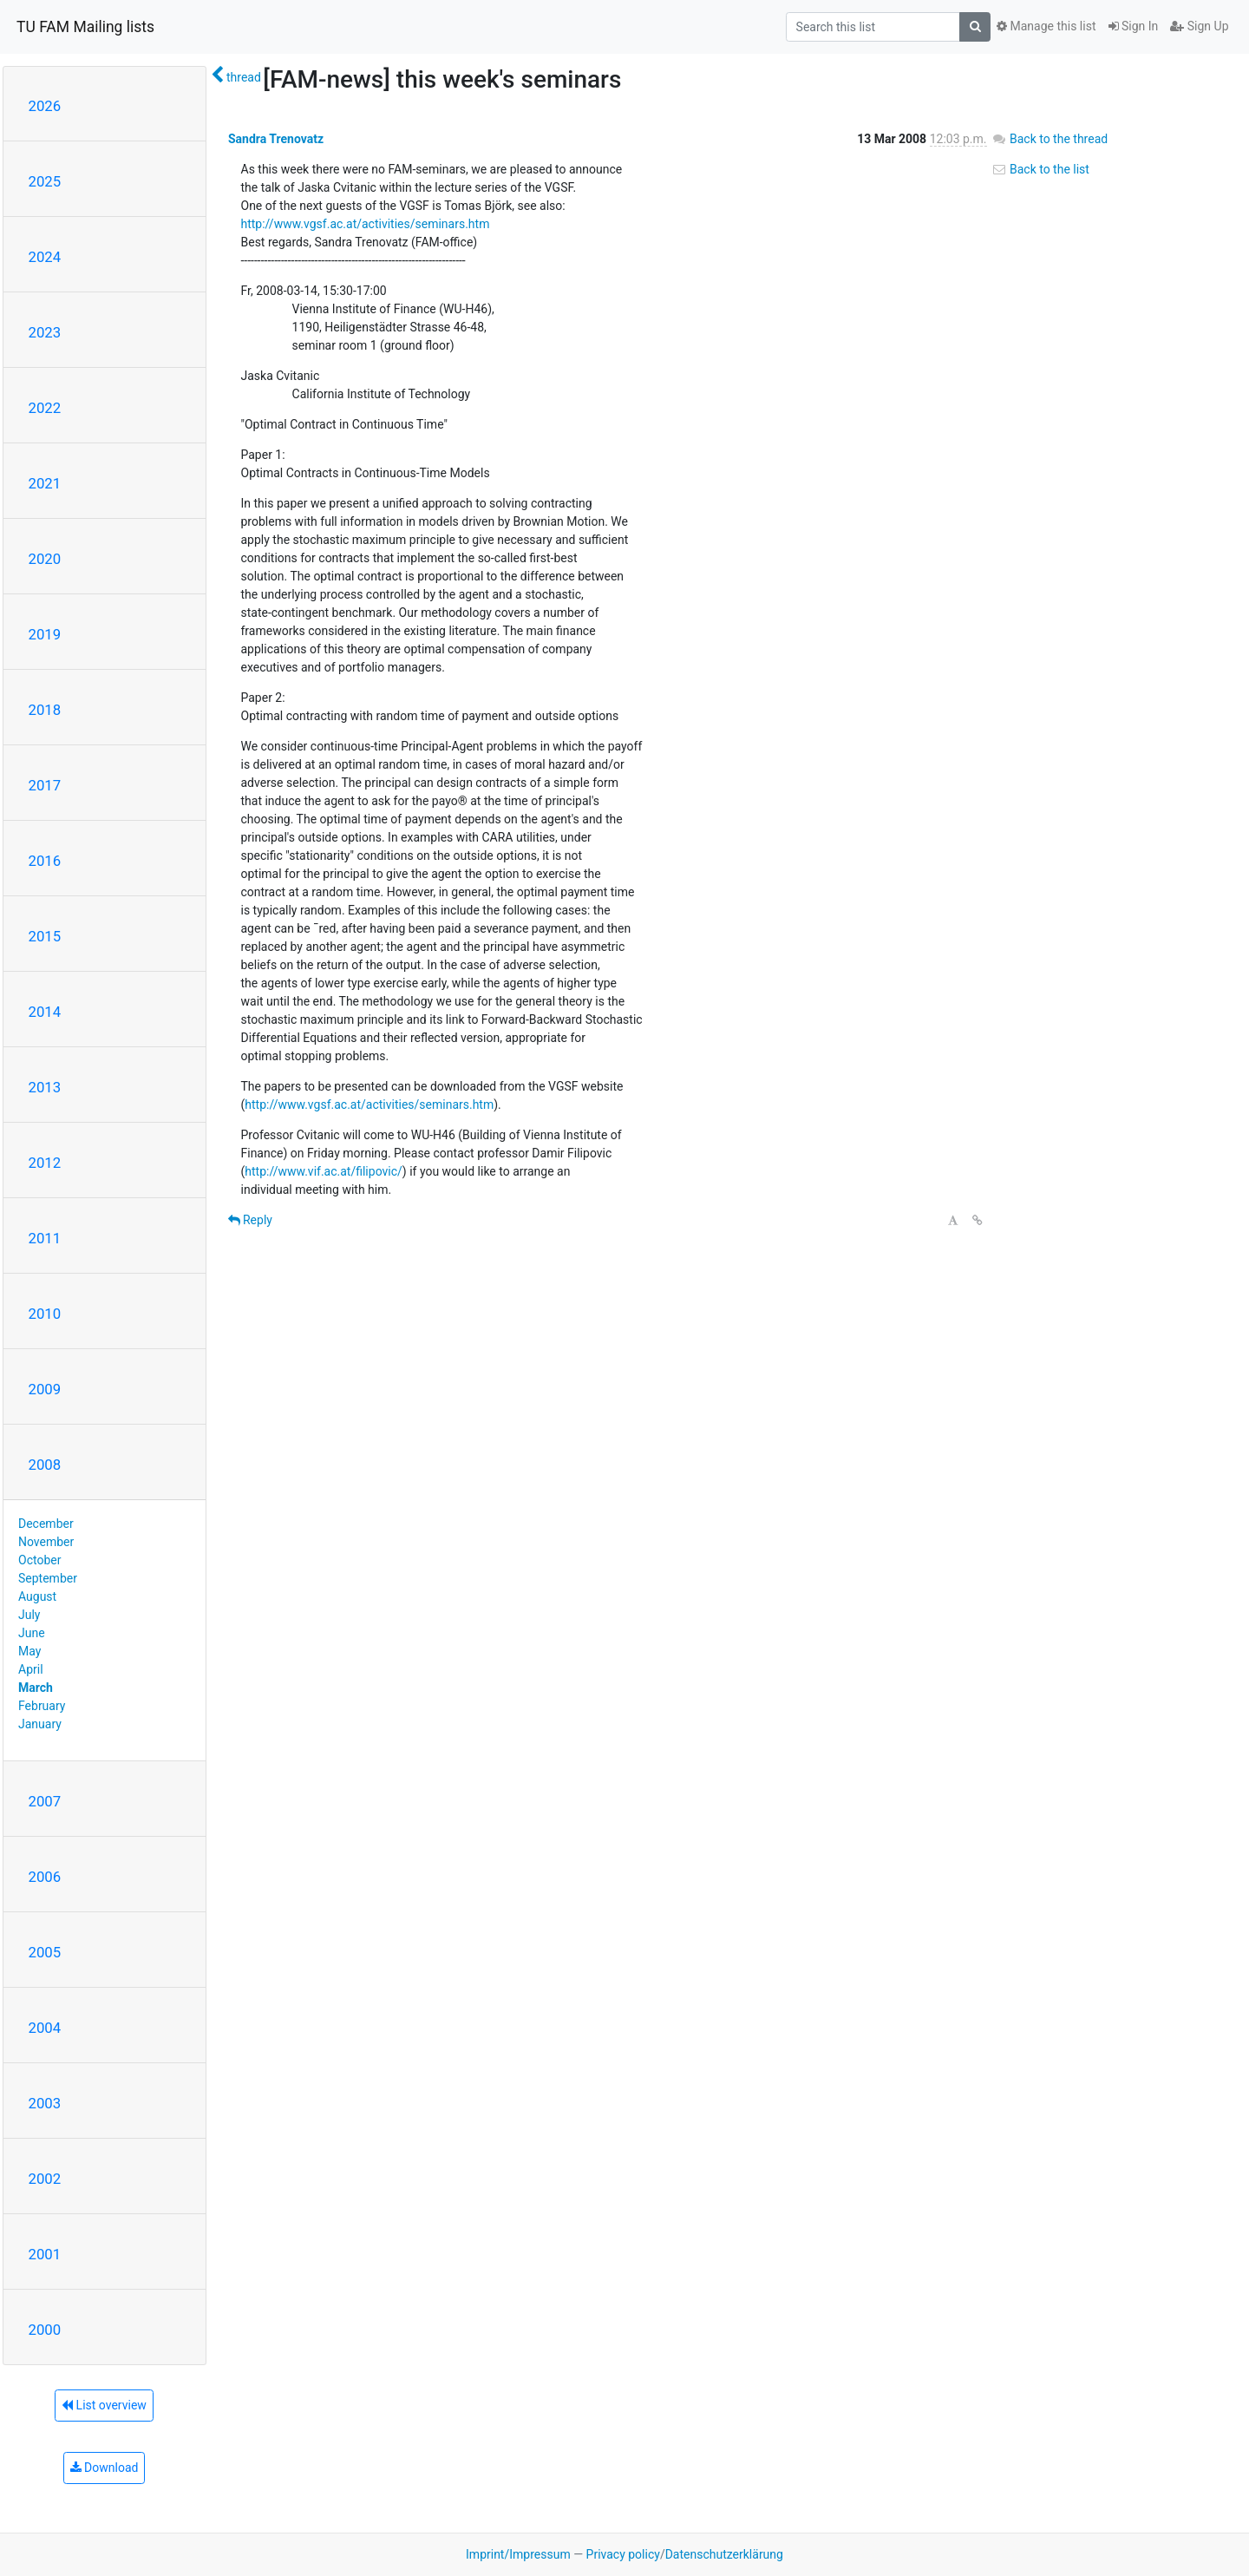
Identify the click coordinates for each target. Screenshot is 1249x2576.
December (46, 1524)
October (39, 1560)
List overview (104, 2405)
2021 (45, 483)
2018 (45, 709)
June (31, 1633)
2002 (45, 2178)
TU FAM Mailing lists (85, 27)
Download (104, 2467)
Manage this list (1046, 26)
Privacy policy (623, 2554)
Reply (250, 1220)
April (30, 1669)
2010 (45, 1313)
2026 (45, 106)
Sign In (1133, 26)
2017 (45, 785)
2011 (45, 1238)
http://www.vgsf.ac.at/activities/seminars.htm (365, 224)
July (29, 1615)
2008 (45, 1464)
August (37, 1596)
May (29, 1651)
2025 (45, 181)
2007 (45, 1801)
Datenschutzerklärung (724, 2554)
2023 (45, 332)
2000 (45, 2329)
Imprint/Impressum (518, 2554)
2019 (45, 634)
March (35, 1687)
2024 (45, 256)
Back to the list (1040, 169)
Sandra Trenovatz (276, 139)
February (41, 1706)
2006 (45, 1876)
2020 (45, 558)
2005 (45, 1952)
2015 (45, 936)
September (47, 1578)
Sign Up (1199, 26)
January (40, 1724)
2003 (45, 2103)
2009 (45, 1389)
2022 (45, 407)
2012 (45, 1162)
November (46, 1542)
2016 (45, 860)
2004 (45, 2027)
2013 (45, 1087)
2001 (45, 2254)
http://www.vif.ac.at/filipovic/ (323, 1171)
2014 (45, 1011)
